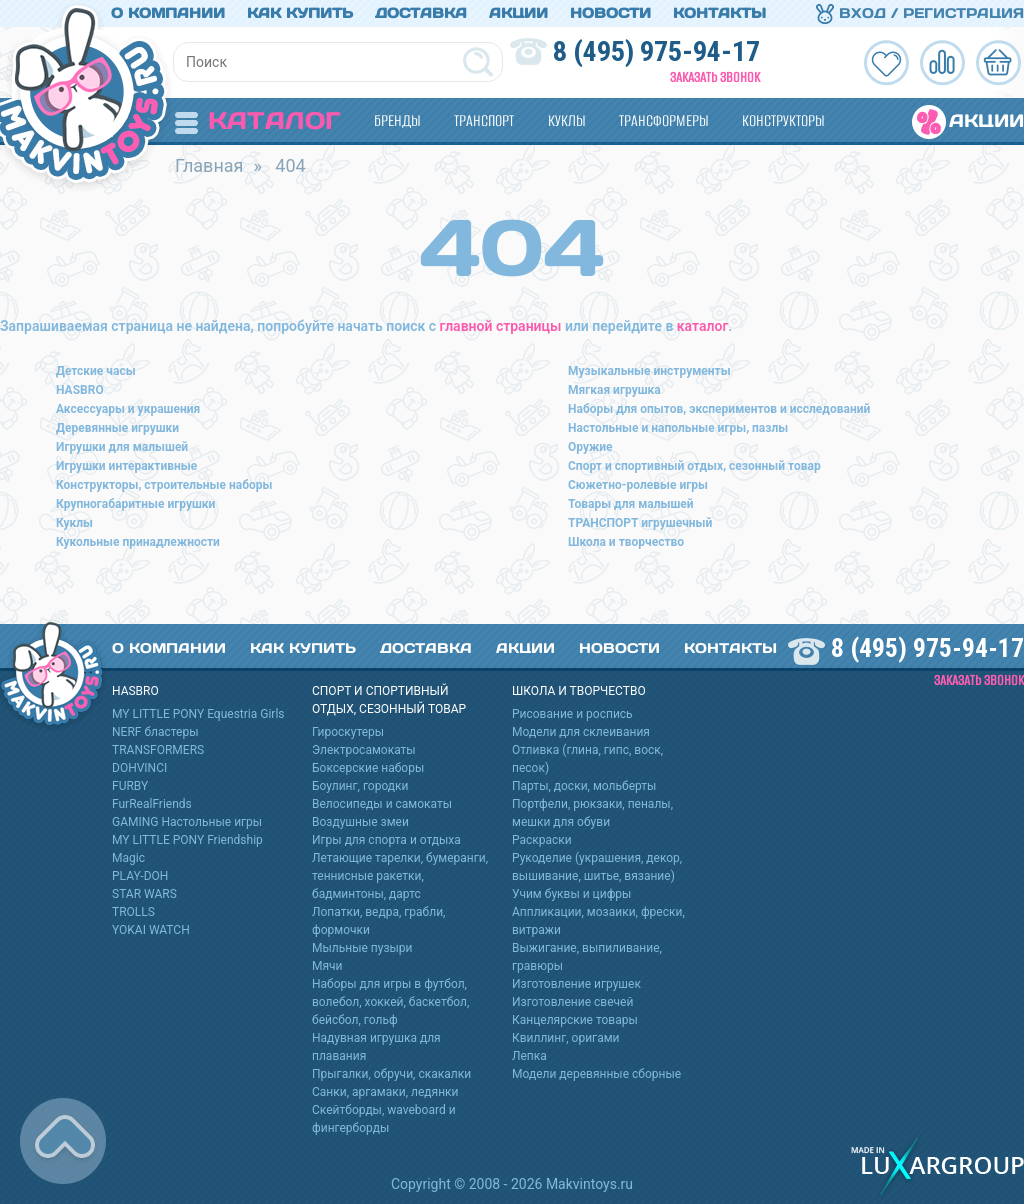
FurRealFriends (152, 804)
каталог (702, 326)
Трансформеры (663, 120)
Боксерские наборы (368, 768)
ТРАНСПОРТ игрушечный (640, 523)
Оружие (590, 447)
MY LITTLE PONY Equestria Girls (198, 714)
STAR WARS (144, 894)
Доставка (421, 13)
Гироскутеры (348, 732)
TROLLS (133, 912)
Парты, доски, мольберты (584, 786)
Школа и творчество (626, 542)
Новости (610, 13)
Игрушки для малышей (122, 447)
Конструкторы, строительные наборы (164, 485)
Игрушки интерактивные (126, 466)
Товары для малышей (631, 504)
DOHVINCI (139, 768)
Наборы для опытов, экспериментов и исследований (719, 409)
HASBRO (80, 390)
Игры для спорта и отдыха (386, 840)
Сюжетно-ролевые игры (638, 485)
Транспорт (484, 120)
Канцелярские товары (575, 1020)
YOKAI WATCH (151, 930)
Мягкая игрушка (614, 390)
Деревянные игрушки (117, 428)
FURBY (130, 786)
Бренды (397, 120)
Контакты (719, 13)
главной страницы (501, 326)
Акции (518, 13)
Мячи (327, 966)
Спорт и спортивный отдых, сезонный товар (694, 466)
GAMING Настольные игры (187, 822)
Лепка (529, 1056)
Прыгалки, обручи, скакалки (391, 1074)
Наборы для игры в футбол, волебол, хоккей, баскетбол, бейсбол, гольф (390, 1002)
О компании (168, 13)
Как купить (300, 13)
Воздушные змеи (360, 822)
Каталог (257, 120)
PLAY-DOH (140, 876)
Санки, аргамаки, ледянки (385, 1092)
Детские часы (96, 371)
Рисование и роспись (572, 714)
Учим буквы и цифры (571, 894)
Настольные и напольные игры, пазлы (678, 428)
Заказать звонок (715, 77)
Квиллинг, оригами (566, 1038)
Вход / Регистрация (920, 13)
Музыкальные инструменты (649, 371)
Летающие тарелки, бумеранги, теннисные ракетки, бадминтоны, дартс (400, 876)
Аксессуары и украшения (128, 409)
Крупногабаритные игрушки (135, 504)
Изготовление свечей (572, 1002)
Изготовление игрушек (576, 984)
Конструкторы (783, 120)
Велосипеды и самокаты (382, 804)
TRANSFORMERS (158, 750)
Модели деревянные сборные (596, 1074)
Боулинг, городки (360, 786)
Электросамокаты (364, 750)
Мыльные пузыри (362, 948)
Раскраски (542, 840)
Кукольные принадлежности (138, 542)
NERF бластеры (155, 732)
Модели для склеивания (581, 732)
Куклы (566, 120)
